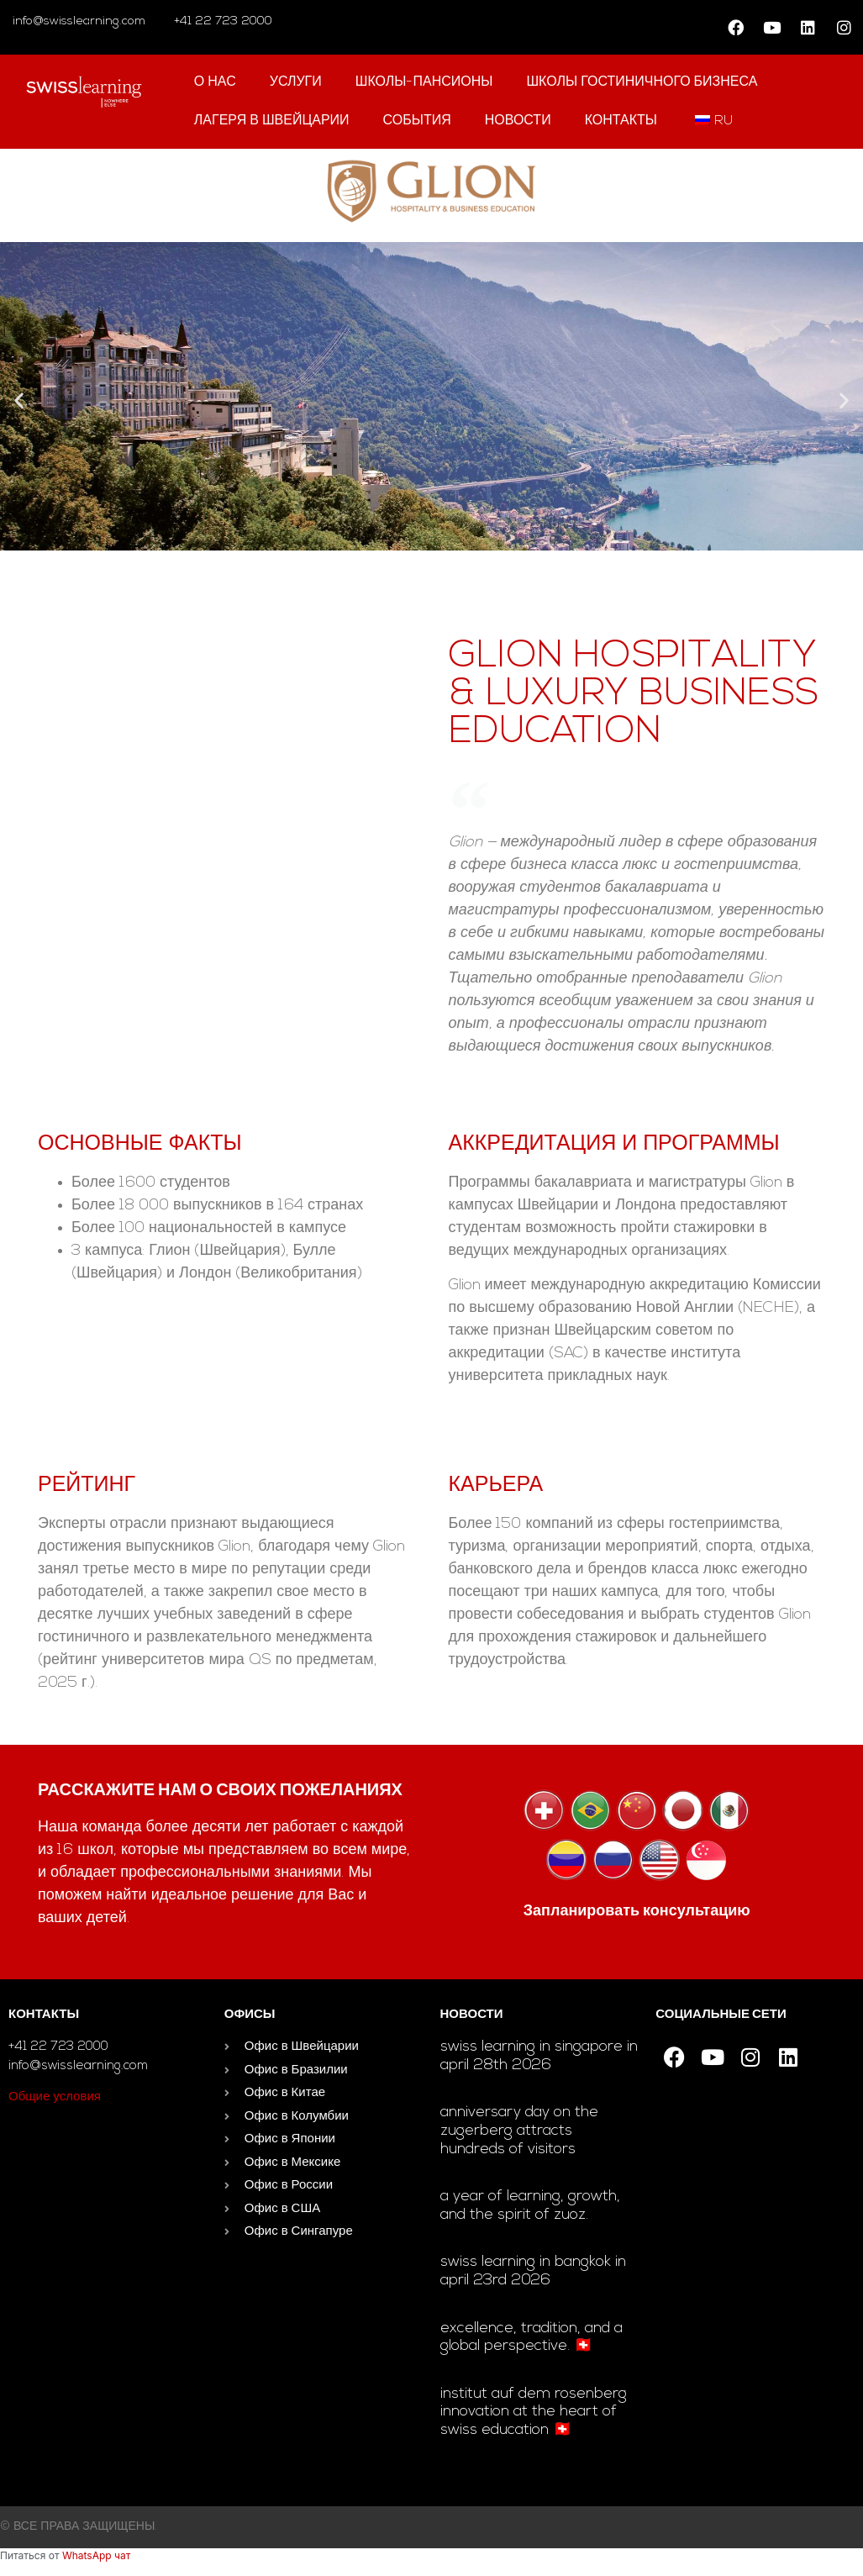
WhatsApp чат (96, 2555)
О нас (215, 82)
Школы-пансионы (424, 82)
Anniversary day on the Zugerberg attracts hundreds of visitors (519, 2131)
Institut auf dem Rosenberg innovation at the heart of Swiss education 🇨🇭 (533, 2412)
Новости (518, 121)
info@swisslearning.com (79, 21)
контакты (621, 121)
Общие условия (54, 2097)
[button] (18, 399)
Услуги (296, 82)
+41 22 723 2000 (221, 21)
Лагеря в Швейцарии (272, 121)
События (417, 121)
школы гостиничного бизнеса (641, 82)
